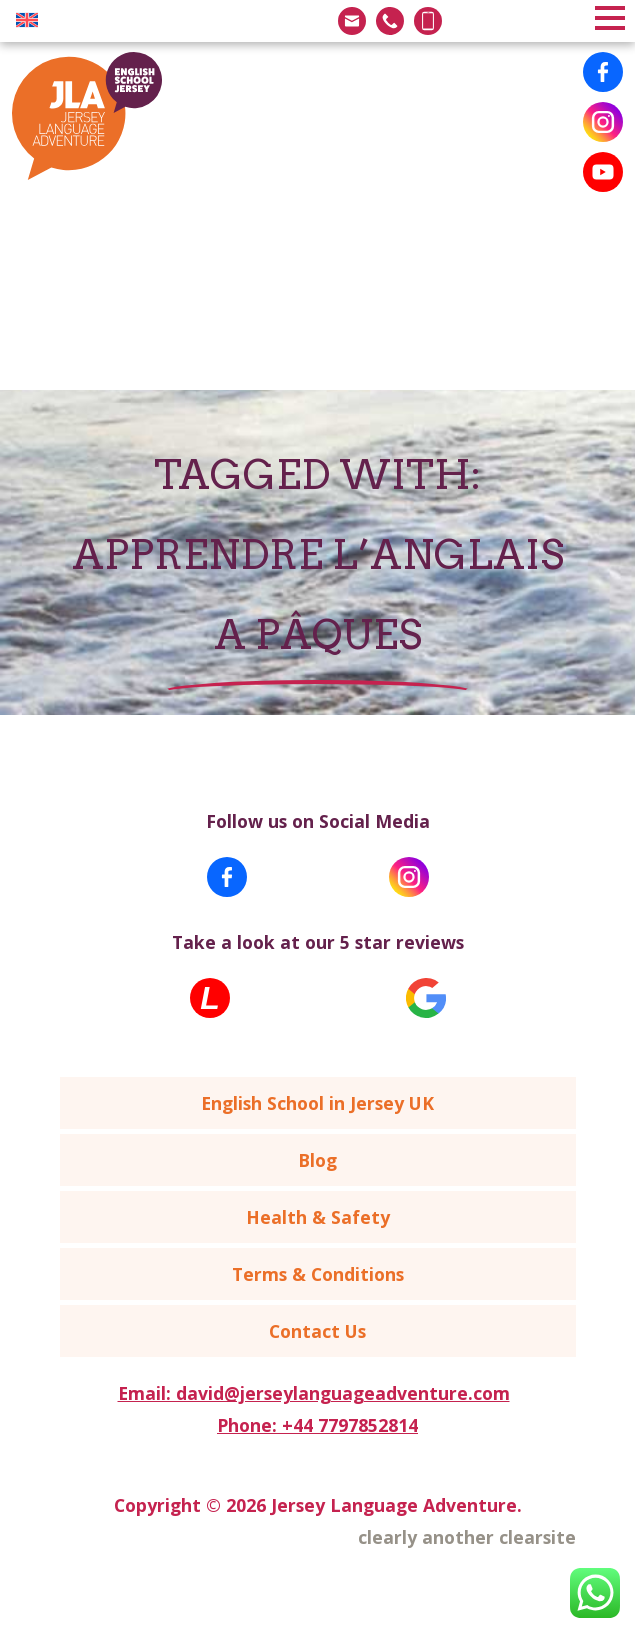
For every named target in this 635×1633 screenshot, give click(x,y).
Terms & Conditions (318, 1274)
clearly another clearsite (467, 1537)
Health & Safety (318, 1217)
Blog (317, 1160)
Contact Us (317, 1331)
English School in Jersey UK (317, 1103)
